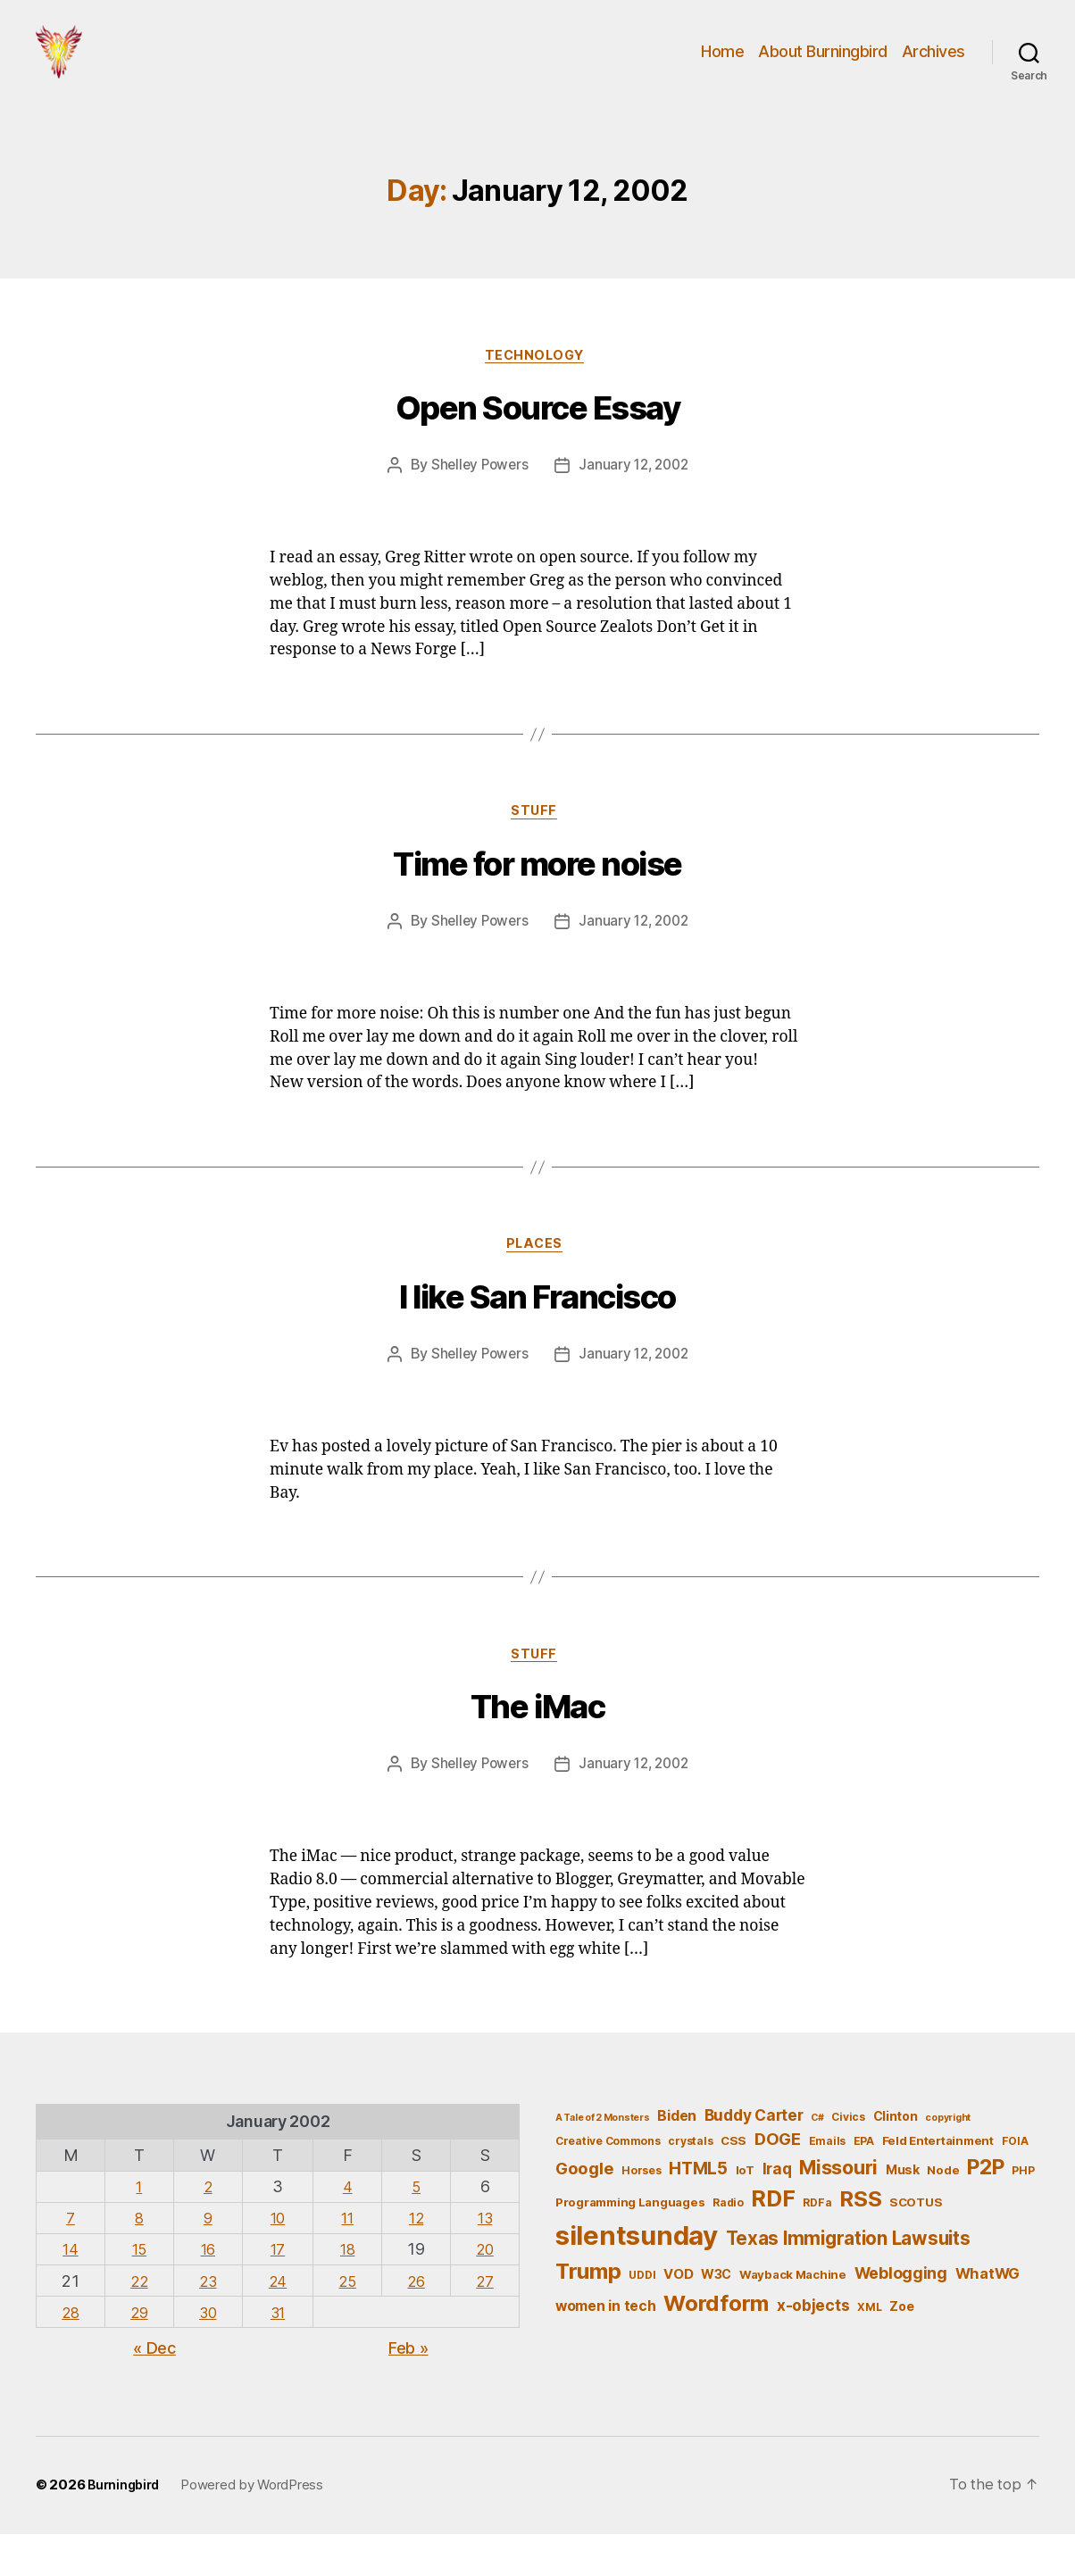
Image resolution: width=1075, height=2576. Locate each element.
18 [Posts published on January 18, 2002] (346, 2290)
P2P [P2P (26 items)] (985, 2208)
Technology (537, 385)
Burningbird (126, 2527)
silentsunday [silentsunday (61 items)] (636, 2276)
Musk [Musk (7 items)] (903, 2210)
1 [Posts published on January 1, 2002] (140, 2227)
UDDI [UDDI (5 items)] (642, 2316)
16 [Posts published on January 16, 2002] (208, 2290)
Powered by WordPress (257, 2527)
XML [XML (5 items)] (869, 2348)
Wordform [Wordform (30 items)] (716, 2344)
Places (537, 1281)
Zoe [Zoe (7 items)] (901, 2347)
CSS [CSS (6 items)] (733, 2181)
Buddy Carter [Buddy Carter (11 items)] (754, 2157)
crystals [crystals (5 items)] (690, 2182)
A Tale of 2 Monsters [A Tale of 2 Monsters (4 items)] (602, 2159)
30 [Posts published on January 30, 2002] (209, 2353)
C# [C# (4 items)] (817, 2159)
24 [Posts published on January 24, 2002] (278, 2322)
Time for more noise (537, 898)
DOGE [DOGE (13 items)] (777, 2180)
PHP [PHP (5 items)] (1023, 2211)
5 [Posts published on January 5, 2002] (416, 2227)
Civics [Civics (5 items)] (847, 2158)
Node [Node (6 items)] (943, 2211)
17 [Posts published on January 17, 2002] (279, 2290)
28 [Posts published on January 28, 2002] (70, 2353)
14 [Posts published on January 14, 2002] (70, 2290)
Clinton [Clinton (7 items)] (895, 2157)
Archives (933, 64)
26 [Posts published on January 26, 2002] (415, 2322)
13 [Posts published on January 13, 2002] (485, 2258)
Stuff (538, 844)
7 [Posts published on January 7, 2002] (70, 2258)
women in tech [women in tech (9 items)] (605, 2347)
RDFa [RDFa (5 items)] (817, 2244)
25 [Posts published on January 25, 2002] (347, 2322)
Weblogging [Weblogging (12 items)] (900, 2314)
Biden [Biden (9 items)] (676, 2157)
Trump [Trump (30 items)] (588, 2312)
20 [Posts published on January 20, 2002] (484, 2290)
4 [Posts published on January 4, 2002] (348, 2227)
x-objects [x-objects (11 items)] (813, 2346)
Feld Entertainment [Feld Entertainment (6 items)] (938, 2181)
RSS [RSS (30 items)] (860, 2241)
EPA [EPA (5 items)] (864, 2182)
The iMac (537, 1748)
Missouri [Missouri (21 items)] (838, 2208)
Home (722, 64)
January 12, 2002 (635, 495)
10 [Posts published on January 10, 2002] (278, 2258)
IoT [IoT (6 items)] (745, 2211)
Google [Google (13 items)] (584, 2209)
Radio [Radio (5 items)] (728, 2244)
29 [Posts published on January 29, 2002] (138, 2353)
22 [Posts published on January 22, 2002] (138, 2322)
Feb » (408, 2389)
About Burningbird (823, 64)
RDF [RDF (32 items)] (773, 2240)
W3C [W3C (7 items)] (716, 2315)
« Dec (154, 2389)
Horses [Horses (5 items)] (641, 2211)
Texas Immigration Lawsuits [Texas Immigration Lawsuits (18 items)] (848, 2279)
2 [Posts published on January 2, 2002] (209, 2227)
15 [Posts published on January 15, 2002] (138, 2290)
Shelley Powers (476, 495)
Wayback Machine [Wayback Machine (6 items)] (792, 2315)
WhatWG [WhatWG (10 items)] (987, 2314)
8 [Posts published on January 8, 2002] (140, 2258)
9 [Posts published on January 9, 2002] (209, 2258)
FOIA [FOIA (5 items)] (1015, 2182)
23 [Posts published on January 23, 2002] (209, 2322)
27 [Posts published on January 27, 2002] (485, 2322)
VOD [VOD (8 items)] (678, 2315)
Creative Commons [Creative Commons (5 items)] (608, 2182)
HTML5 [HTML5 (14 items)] (698, 2209)
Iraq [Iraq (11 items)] (777, 2209)
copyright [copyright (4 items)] (948, 2159)
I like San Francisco (537, 1335)
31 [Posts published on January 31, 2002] (279, 2353)
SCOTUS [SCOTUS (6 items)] (915, 2244)
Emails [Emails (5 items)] (827, 2182)
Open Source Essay (538, 439)
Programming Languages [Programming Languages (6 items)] (629, 2244)
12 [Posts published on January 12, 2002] (415, 2258)
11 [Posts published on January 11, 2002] (346, 2258)
